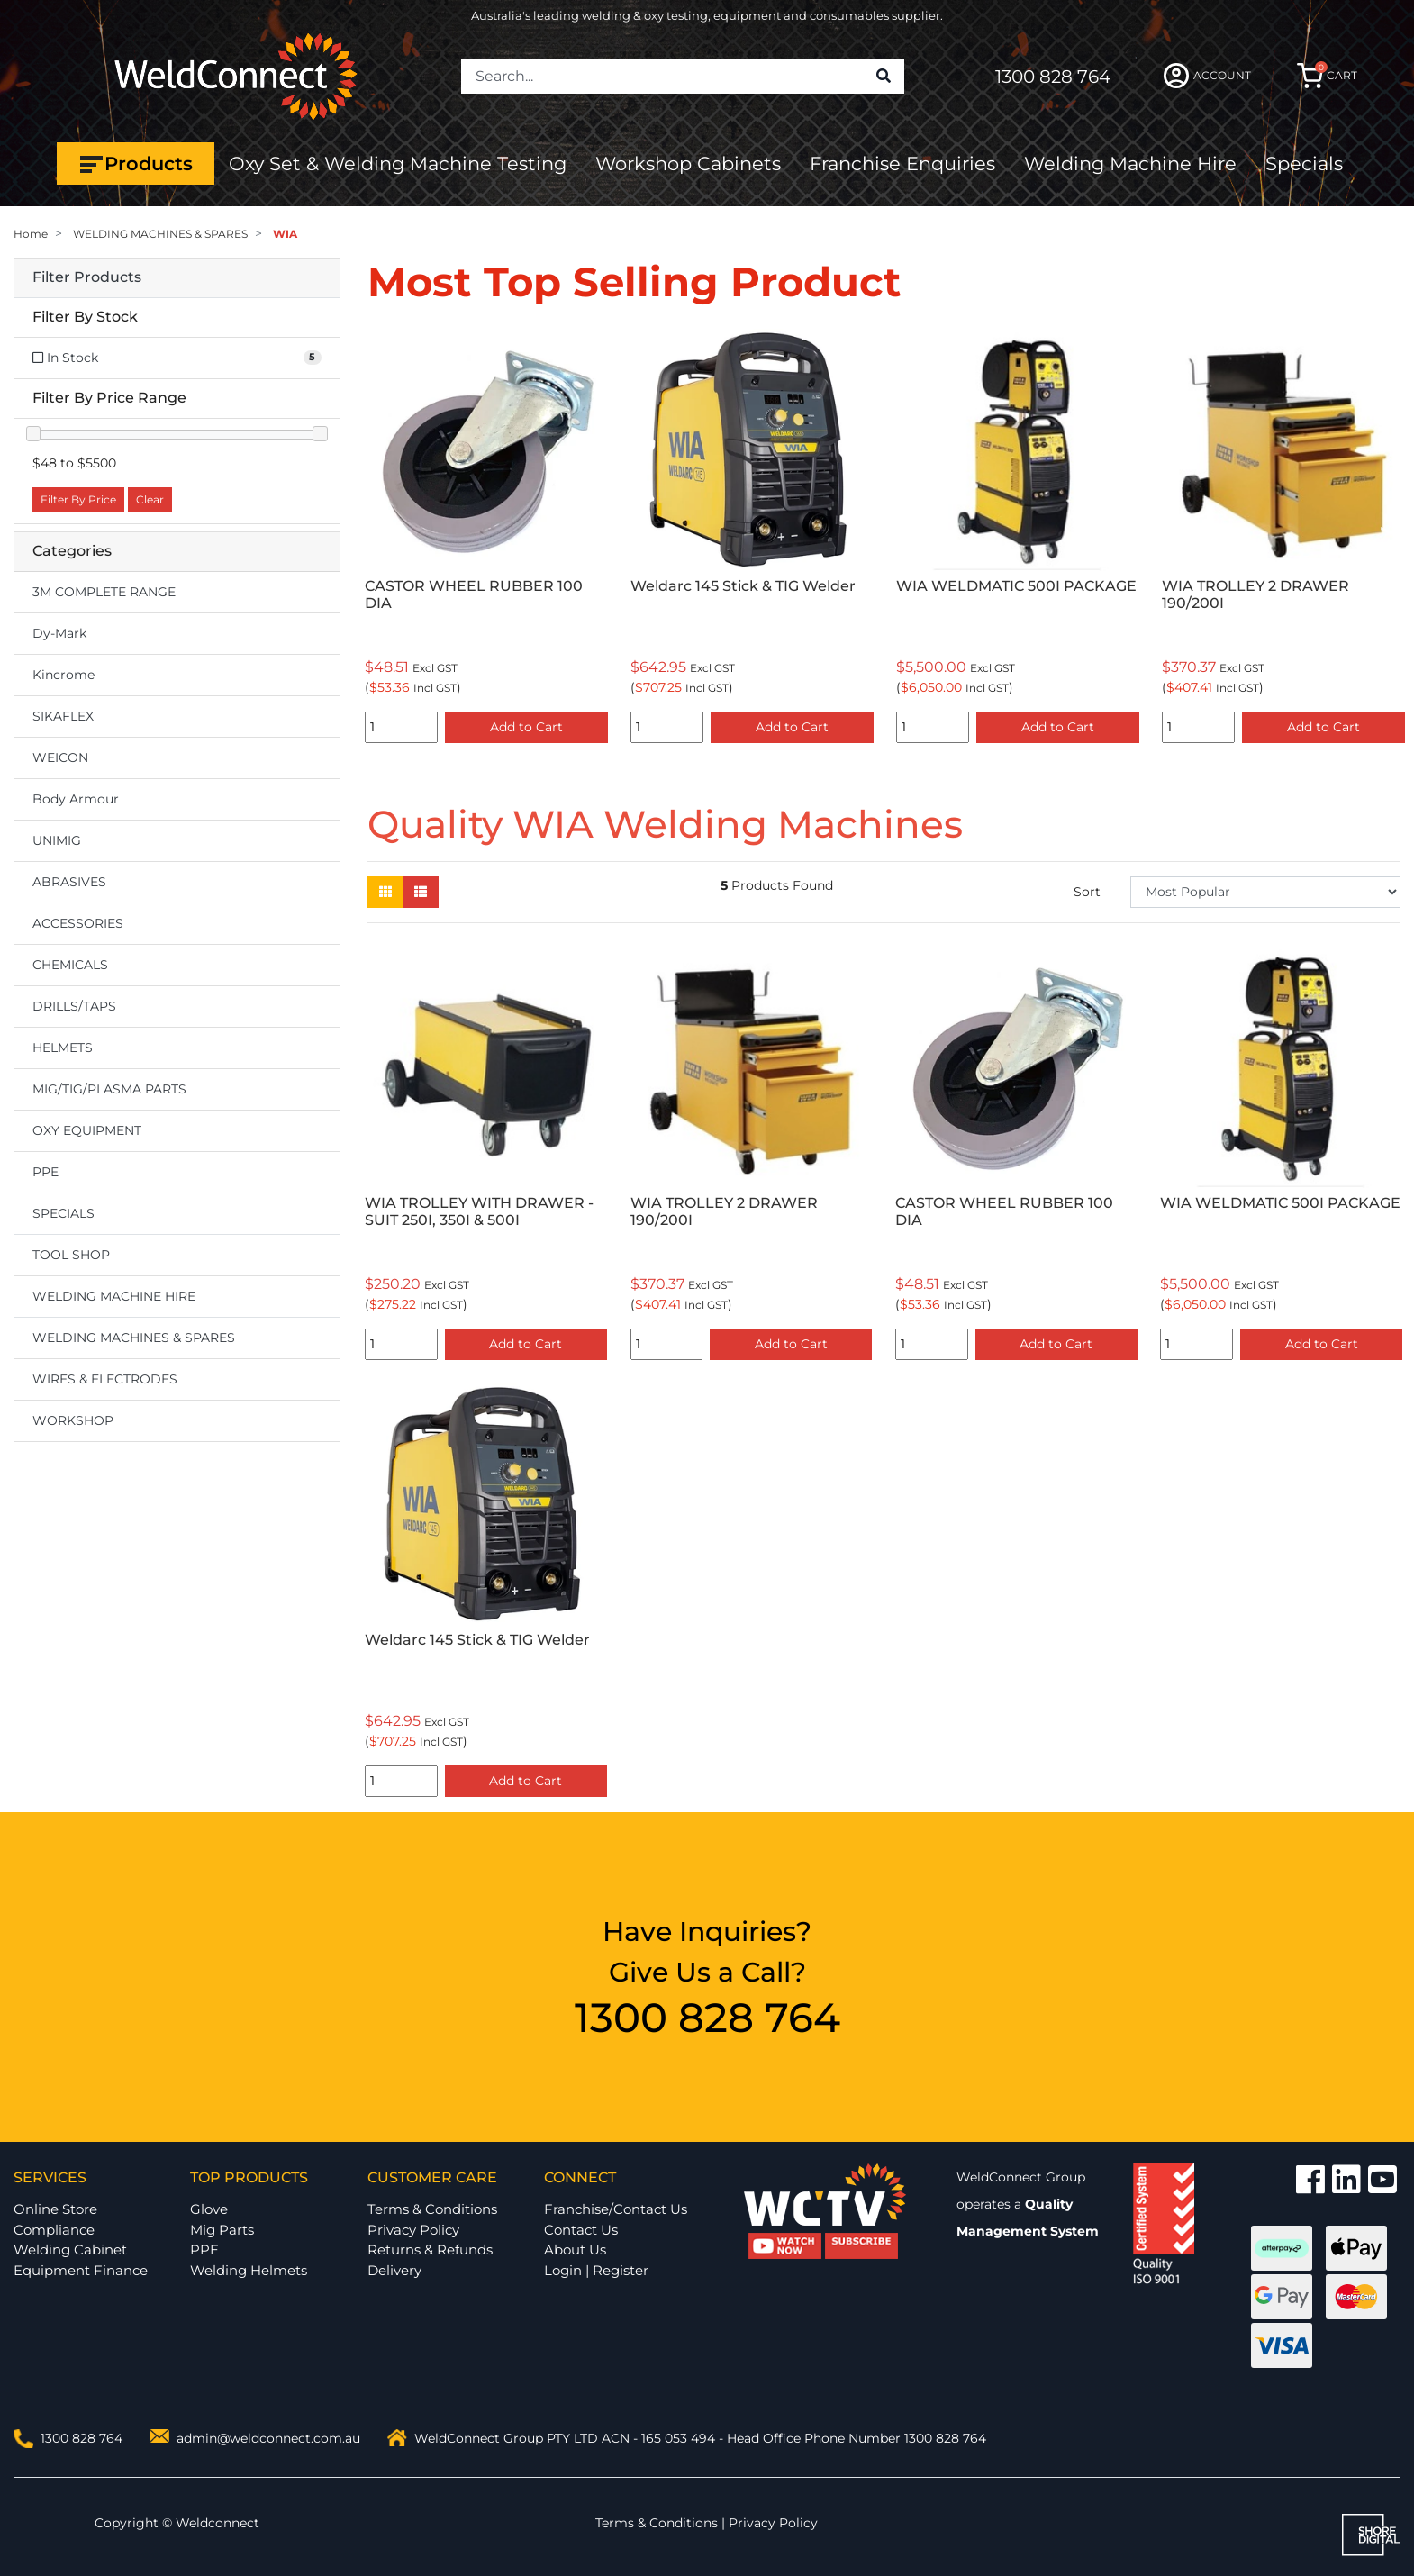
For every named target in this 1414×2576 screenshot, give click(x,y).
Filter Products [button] (86, 277)
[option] (487, 539)
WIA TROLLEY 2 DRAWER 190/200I (1255, 594)
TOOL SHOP (71, 1255)
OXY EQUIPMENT (86, 1130)
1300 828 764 (1052, 76)
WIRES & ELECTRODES (104, 1379)
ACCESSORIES (77, 923)
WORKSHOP (72, 1420)
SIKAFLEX (63, 716)
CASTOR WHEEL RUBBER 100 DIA (474, 594)
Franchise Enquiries (902, 163)
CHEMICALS (70, 965)
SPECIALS (63, 1213)
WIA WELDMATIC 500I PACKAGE (1016, 585)
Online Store (55, 2209)
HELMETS (62, 1047)
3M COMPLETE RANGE (104, 592)
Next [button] (1390, 540)
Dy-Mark (59, 633)
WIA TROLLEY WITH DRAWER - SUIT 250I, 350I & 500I (479, 1211)
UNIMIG (56, 840)
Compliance (54, 2229)
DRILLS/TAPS (74, 1006)
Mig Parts (222, 2229)
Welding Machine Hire (1130, 163)
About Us (575, 2249)
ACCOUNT (1207, 75)
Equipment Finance (81, 2270)
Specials (1304, 163)
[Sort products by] (1265, 892)
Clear (150, 499)
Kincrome (63, 675)
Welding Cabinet (70, 2249)
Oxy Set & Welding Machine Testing (398, 163)
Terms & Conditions (432, 2209)
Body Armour (75, 799)
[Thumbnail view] (385, 892)
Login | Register (596, 2270)
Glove (209, 2209)
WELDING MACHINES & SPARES (133, 1337)
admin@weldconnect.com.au (268, 2438)
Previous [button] (377, 540)
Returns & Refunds (430, 2249)
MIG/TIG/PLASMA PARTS (109, 1089)
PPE (45, 1172)
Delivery (394, 2270)
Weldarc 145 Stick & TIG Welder (743, 585)
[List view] (421, 892)
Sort (1087, 892)
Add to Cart (526, 727)
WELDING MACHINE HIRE (113, 1296)
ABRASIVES (69, 882)
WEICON (60, 757)
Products (135, 164)
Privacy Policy (413, 2229)
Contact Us (581, 2229)
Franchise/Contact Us (615, 2209)
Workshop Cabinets (688, 163)
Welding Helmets (248, 2270)
